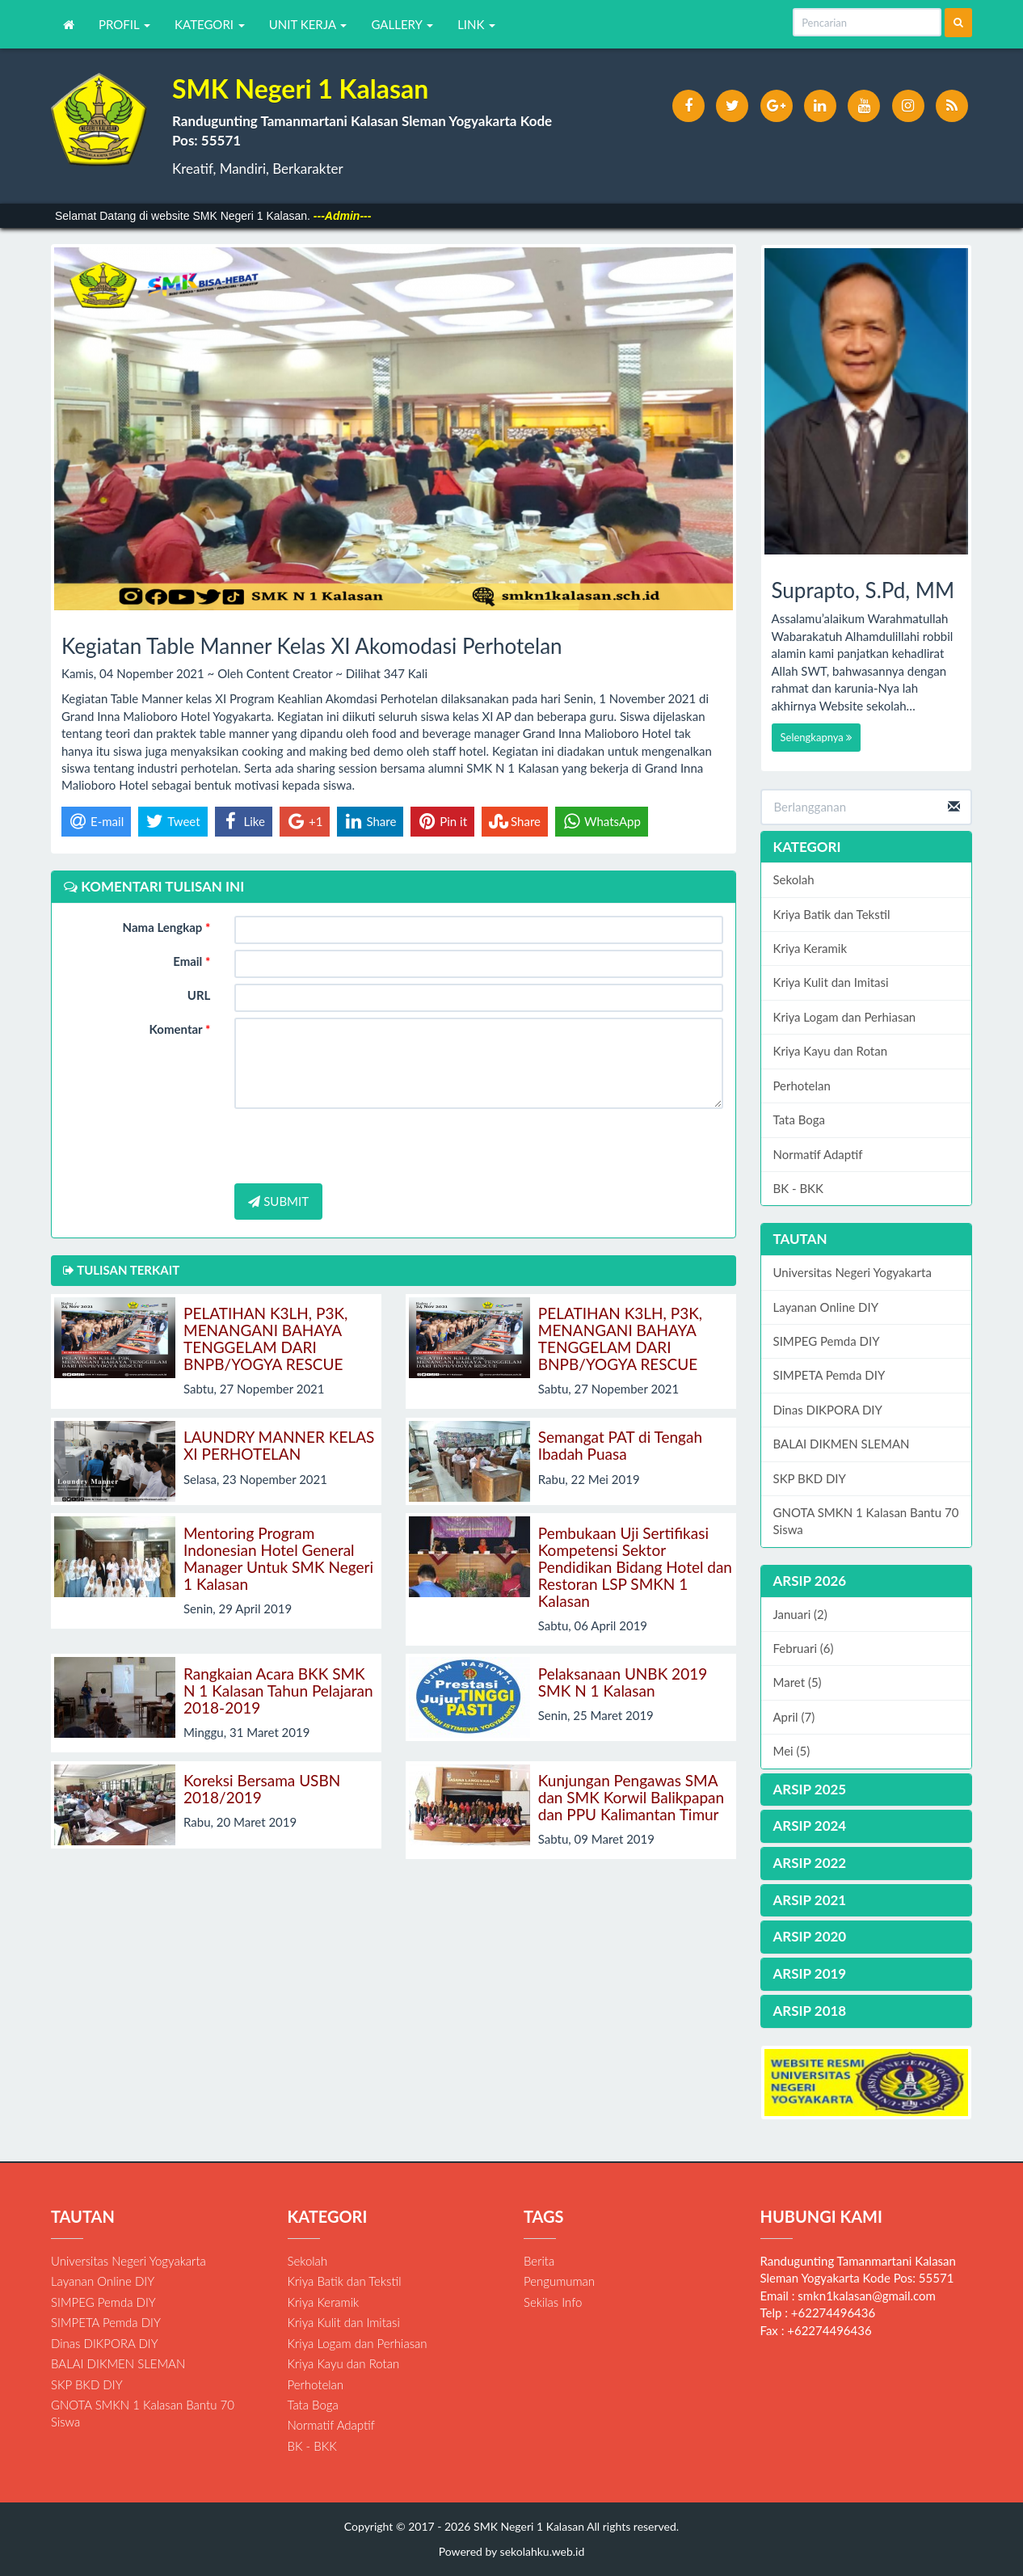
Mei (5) (791, 1750)
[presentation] (357, 1146)
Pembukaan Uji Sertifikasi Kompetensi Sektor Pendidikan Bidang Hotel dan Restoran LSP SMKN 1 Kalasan (635, 1567)
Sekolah (794, 879)
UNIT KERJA (308, 24)
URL (199, 995)
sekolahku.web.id (542, 2551)
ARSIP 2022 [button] (810, 1862)
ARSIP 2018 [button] (810, 2010)
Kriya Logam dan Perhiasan (844, 1017)
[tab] (866, 1581)
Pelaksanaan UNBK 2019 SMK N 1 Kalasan (622, 1682)
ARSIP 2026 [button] (810, 1580)
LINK (476, 24)
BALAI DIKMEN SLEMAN (841, 1443)
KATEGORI (210, 24)
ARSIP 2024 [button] (810, 1825)
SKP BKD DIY (809, 1478)
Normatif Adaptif (818, 1154)
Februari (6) (803, 1648)
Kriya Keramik (810, 948)
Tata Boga (799, 1119)
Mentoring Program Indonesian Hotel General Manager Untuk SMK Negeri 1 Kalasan (278, 1558)
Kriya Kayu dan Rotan (830, 1050)
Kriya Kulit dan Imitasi (831, 982)
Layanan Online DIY (826, 1307)
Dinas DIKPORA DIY (827, 1409)
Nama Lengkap (167, 927)
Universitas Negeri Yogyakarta (852, 1272)
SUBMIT (278, 1201)
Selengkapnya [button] (816, 737)
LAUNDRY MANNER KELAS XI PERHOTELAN (278, 1445)
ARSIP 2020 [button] (810, 1936)
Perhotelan (802, 1085)
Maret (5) (797, 1682)
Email (191, 961)
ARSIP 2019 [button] (810, 1973)
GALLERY (402, 24)
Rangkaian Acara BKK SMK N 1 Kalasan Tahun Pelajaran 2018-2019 (278, 1690)
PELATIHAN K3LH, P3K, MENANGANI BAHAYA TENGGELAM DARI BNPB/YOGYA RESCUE (265, 1338)
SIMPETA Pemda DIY (829, 1375)
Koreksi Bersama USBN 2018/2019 (261, 1789)
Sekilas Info (553, 2302)
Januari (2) (800, 1614)
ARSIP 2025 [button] (810, 1789)
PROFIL (124, 24)
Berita (539, 2260)
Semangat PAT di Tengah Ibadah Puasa (620, 1445)
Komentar (180, 1029)
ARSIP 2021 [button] (810, 1899)
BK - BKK (798, 1188)
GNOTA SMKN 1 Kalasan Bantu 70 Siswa (866, 1521)
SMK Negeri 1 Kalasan (527, 2526)
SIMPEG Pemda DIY (826, 1341)
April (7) (794, 1717)
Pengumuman (559, 2281)
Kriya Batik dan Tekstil (831, 914)
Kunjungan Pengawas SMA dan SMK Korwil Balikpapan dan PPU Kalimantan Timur (631, 1797)
